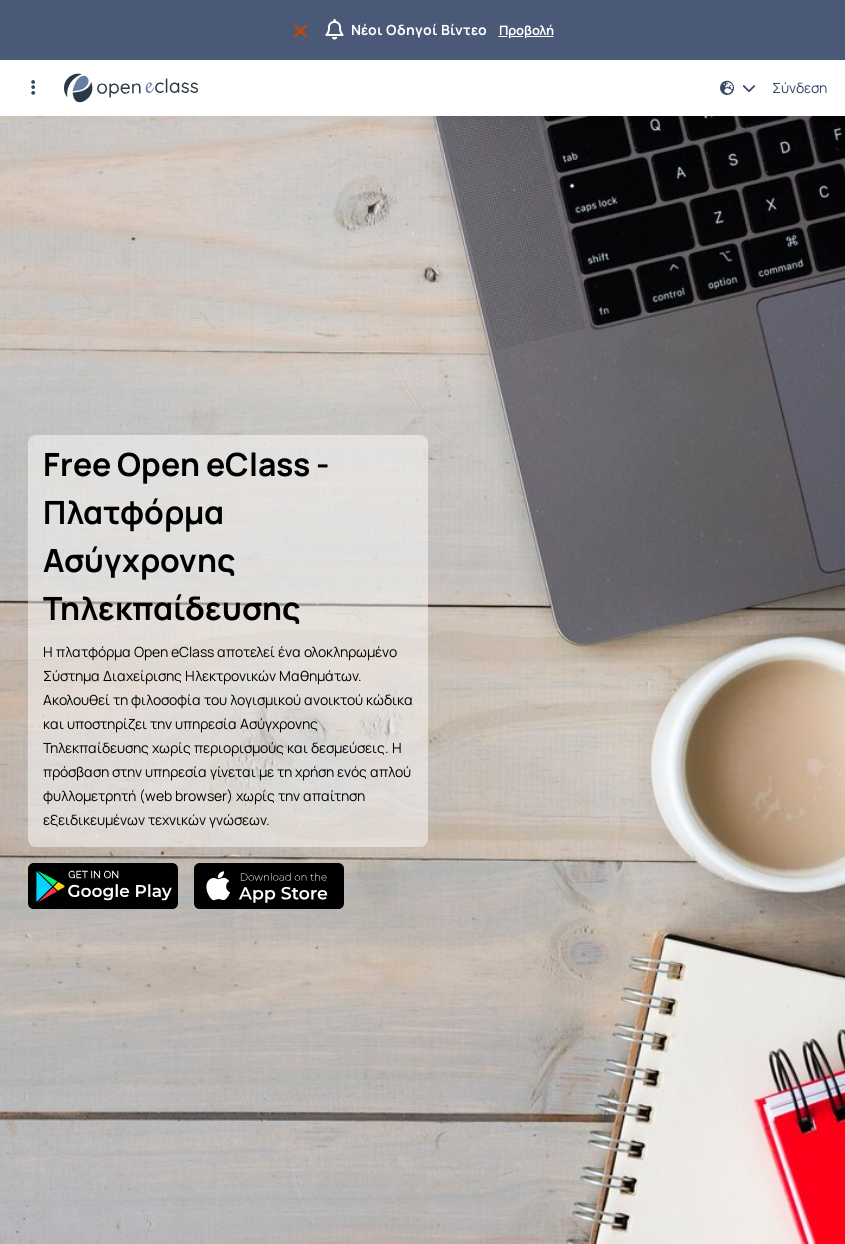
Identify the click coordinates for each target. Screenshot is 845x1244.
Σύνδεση (799, 88)
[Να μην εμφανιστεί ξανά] (304, 30)
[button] (33, 88)
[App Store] (269, 886)
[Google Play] (103, 886)
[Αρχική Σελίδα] (131, 88)
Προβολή (526, 30)
